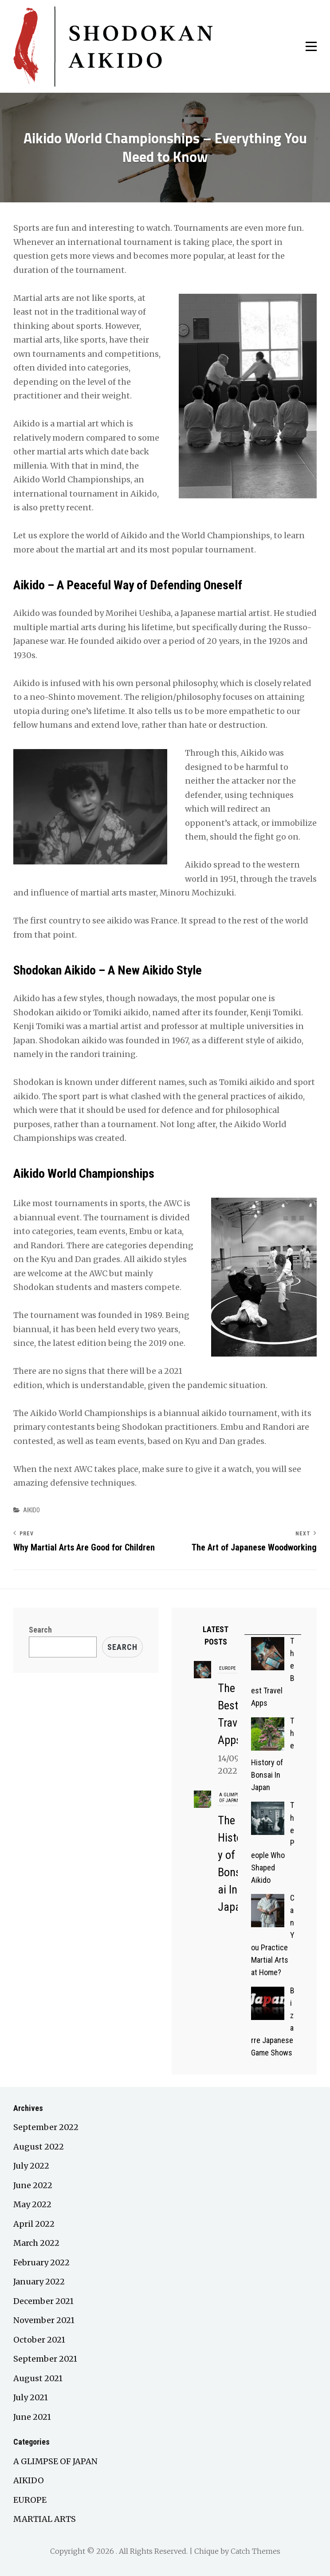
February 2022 (41, 2262)
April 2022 (34, 2224)
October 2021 (39, 2340)
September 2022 (46, 2127)
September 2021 (45, 2359)
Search (40, 1629)
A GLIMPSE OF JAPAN (230, 1797)
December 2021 (43, 2301)
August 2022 (38, 2147)
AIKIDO (31, 1510)
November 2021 (44, 2320)
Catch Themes (255, 2551)
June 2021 (32, 2417)
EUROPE (227, 1668)
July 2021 (30, 2397)
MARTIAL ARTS (44, 2519)
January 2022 (39, 2281)
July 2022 (31, 2166)
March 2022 (36, 2243)
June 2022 (32, 2185)
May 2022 (32, 2204)
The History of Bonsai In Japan (232, 1872)
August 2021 (38, 2378)
